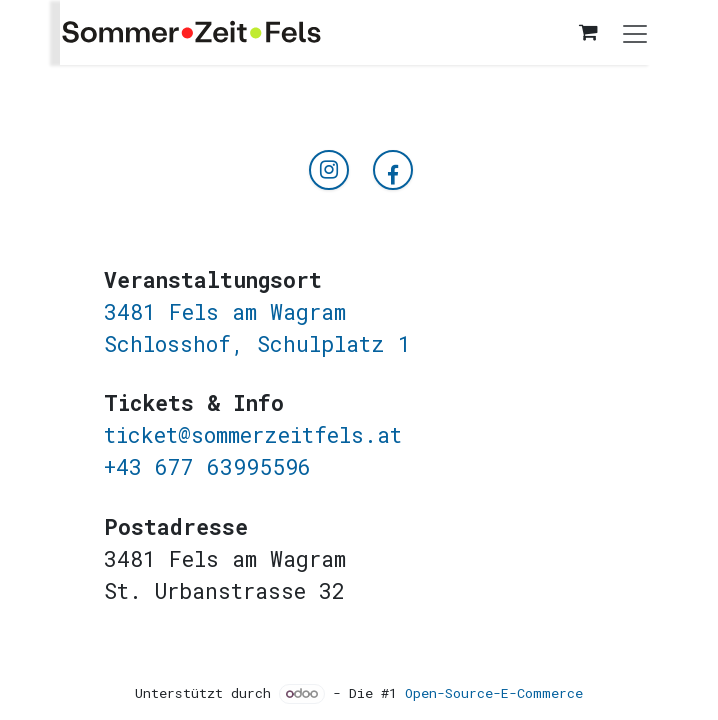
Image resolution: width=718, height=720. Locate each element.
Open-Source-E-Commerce (494, 693)
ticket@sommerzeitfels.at (253, 435)
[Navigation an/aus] (635, 32)
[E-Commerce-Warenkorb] (588, 32)
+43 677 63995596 (207, 467)
